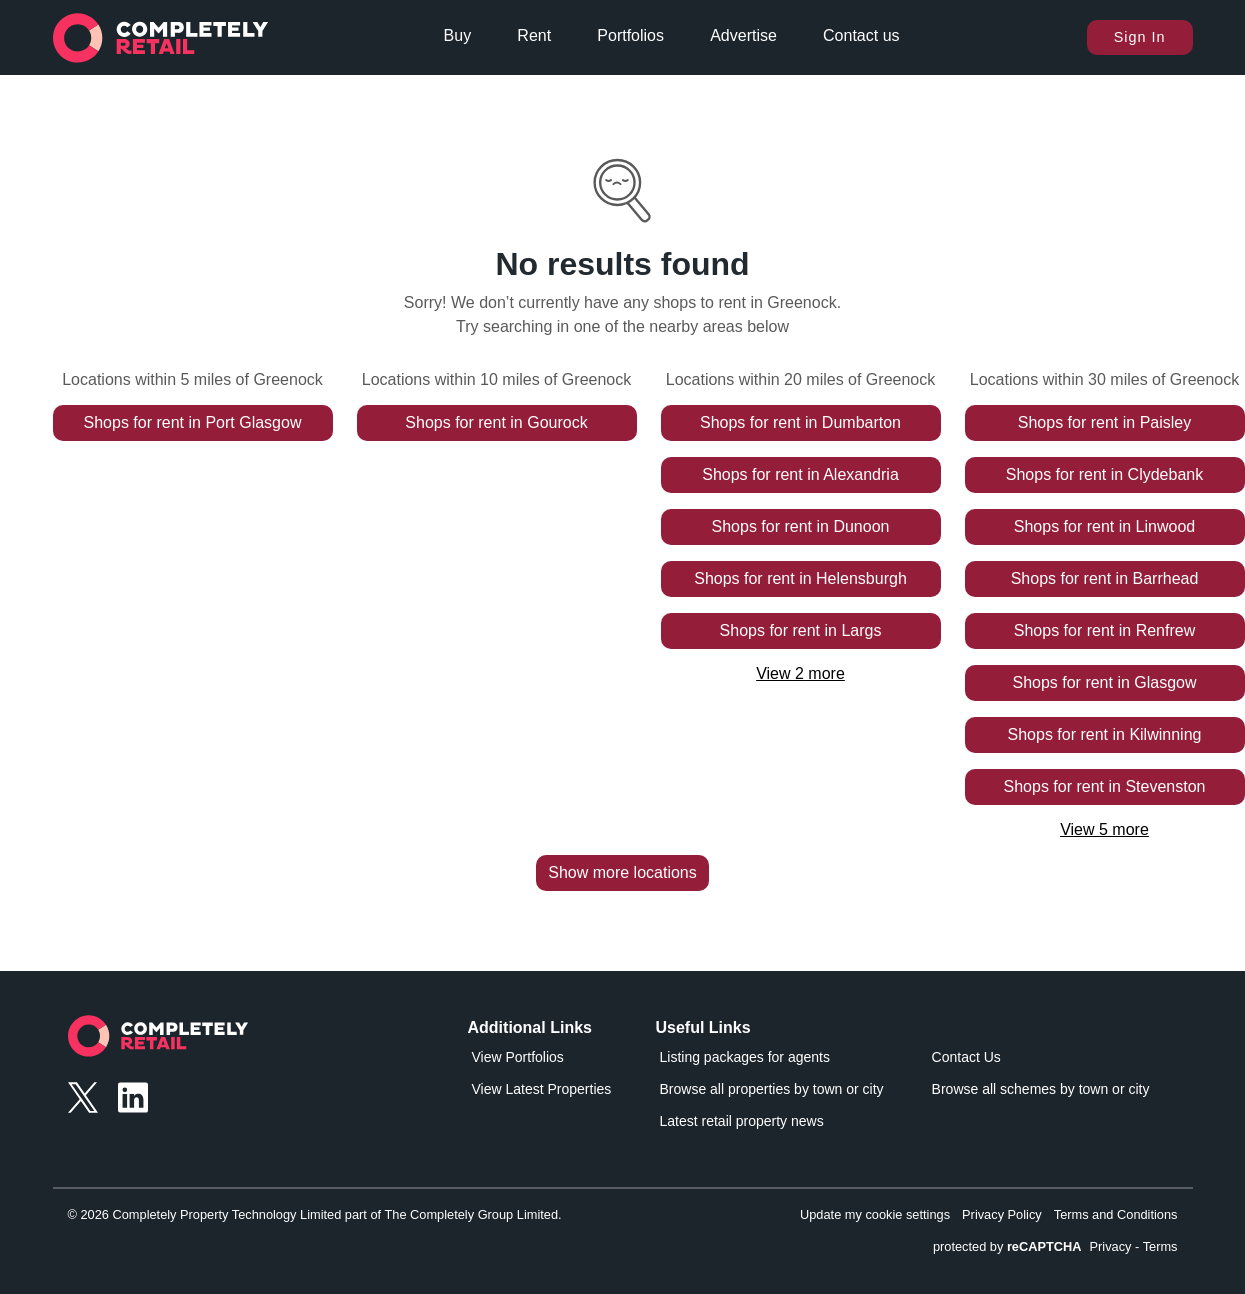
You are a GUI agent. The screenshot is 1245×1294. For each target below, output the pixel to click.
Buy (458, 35)
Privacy (1111, 1246)
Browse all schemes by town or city (1041, 1089)
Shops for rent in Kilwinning (1105, 734)
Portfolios (630, 35)
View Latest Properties (542, 1089)
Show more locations (622, 872)
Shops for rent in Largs (801, 630)
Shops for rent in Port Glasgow (193, 422)
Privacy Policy (1002, 1214)
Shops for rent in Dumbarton (800, 422)
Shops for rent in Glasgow (1104, 682)
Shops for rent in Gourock (496, 422)
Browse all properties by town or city (772, 1089)
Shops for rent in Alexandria (800, 474)
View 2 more (800, 673)
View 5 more (1104, 829)
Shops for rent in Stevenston (1105, 786)
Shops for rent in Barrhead (1105, 578)
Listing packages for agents (745, 1057)
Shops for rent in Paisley (1104, 422)
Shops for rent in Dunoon (801, 526)
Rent (534, 35)
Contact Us (966, 1057)
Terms (1160, 1246)
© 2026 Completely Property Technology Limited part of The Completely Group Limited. (315, 1214)
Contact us (861, 35)
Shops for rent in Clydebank (1104, 474)
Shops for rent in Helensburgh (800, 578)
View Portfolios (518, 1057)
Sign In (1140, 37)
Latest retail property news (742, 1121)
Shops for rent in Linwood (1104, 526)
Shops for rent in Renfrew (1104, 630)
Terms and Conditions (1116, 1214)
